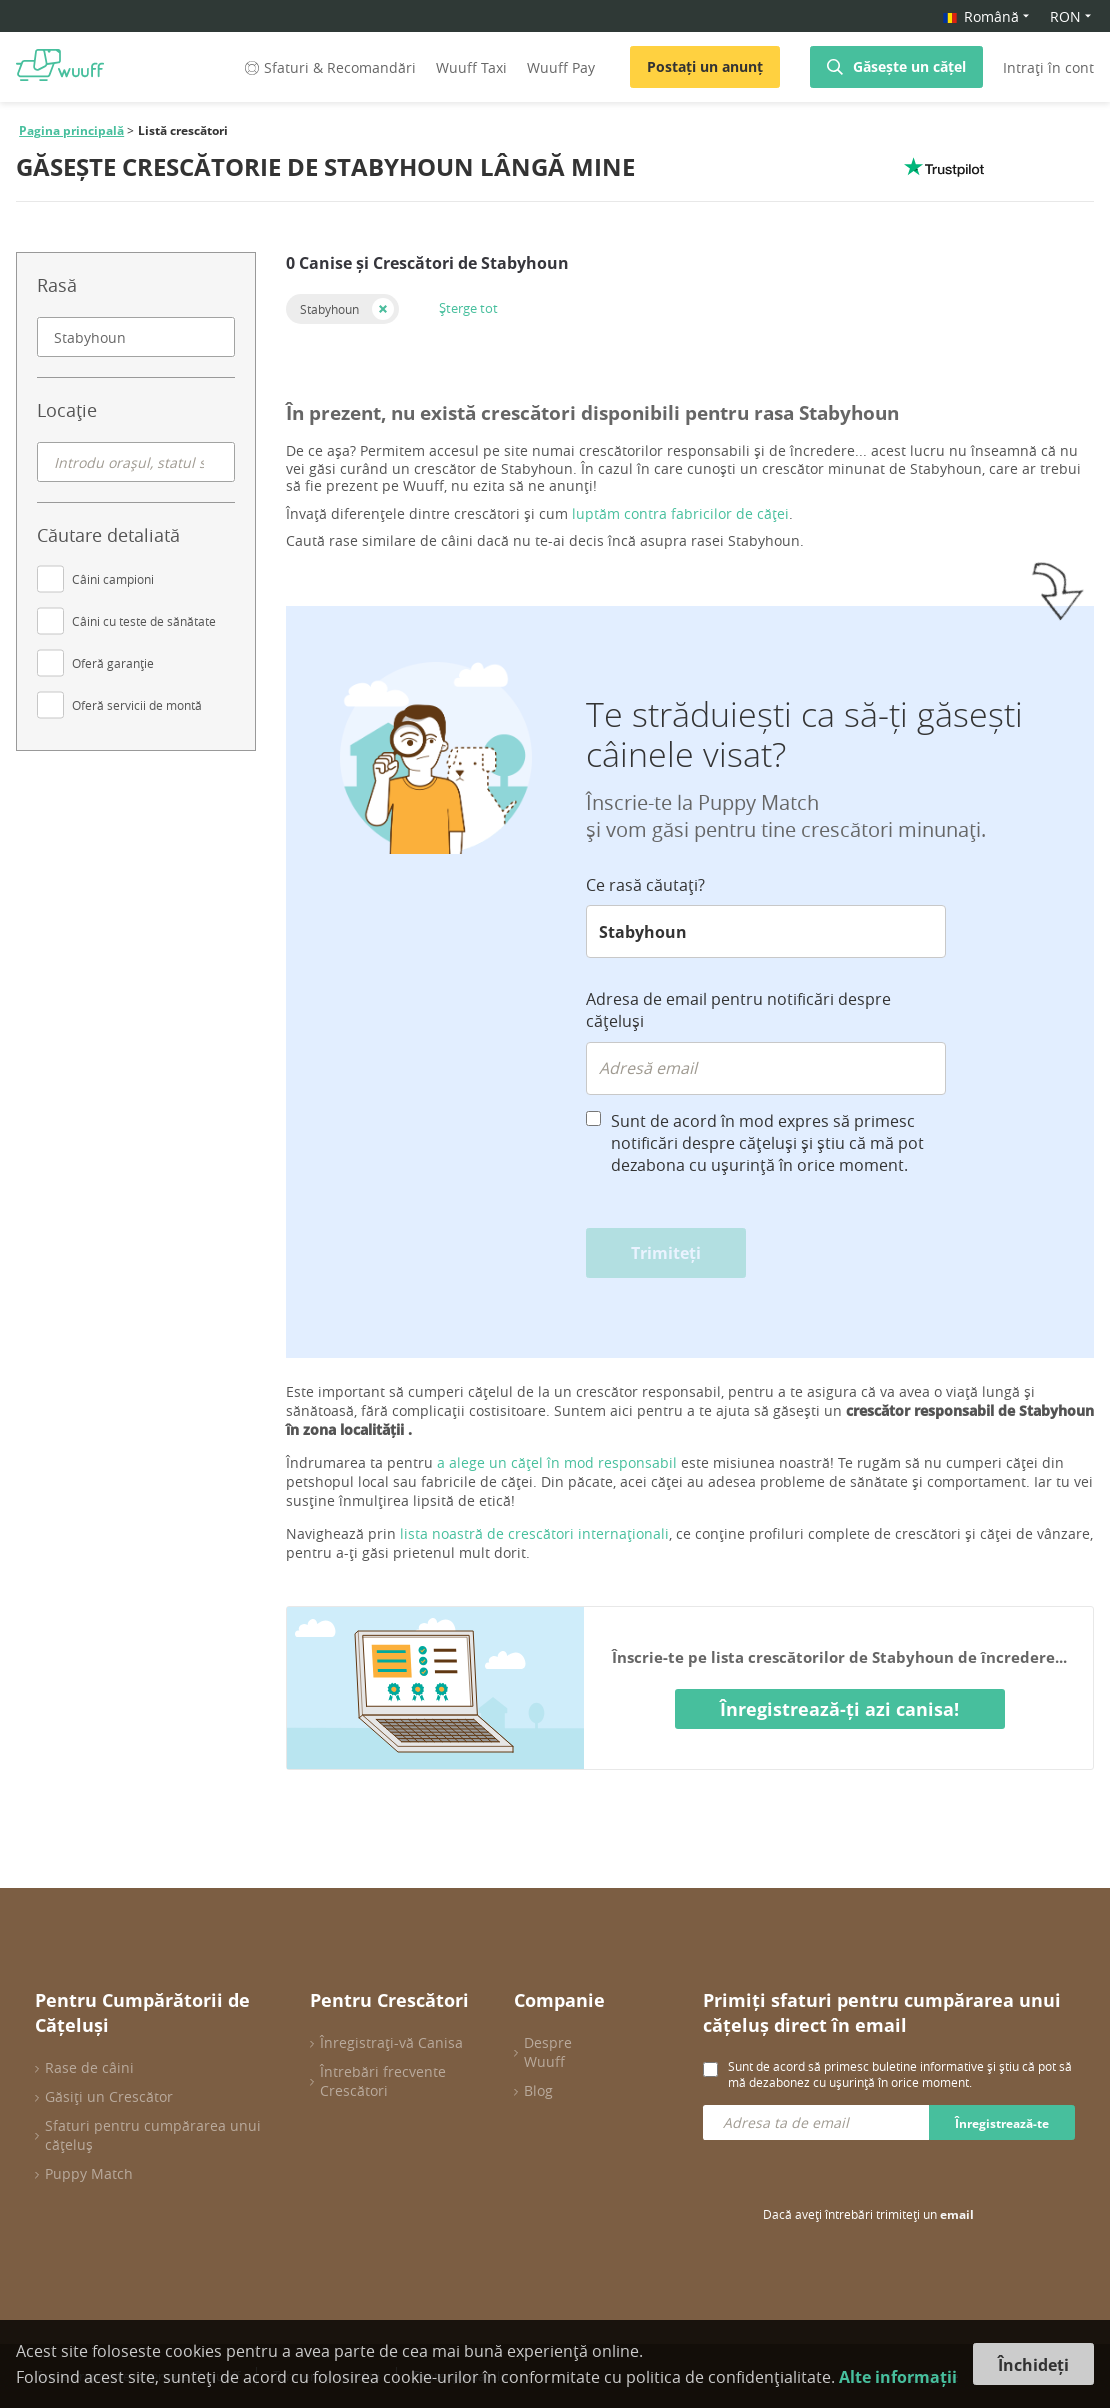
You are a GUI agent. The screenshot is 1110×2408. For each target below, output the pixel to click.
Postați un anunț (705, 66)
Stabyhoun (329, 309)
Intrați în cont (1048, 67)
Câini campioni (113, 579)
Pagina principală (71, 130)
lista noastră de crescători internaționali (534, 1533)
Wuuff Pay (561, 67)
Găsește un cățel (909, 66)
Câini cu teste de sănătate (144, 621)
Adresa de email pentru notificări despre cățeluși (738, 1010)
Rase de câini (89, 2067)
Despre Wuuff (548, 2052)
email (957, 2214)
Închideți (1033, 2365)
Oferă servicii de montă (137, 705)
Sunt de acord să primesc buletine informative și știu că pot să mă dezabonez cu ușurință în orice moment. (900, 2074)
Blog (538, 2090)
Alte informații (898, 2377)
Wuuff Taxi (471, 67)
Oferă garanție (113, 663)
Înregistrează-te (1002, 2123)
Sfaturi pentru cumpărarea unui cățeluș (153, 2135)
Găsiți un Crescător (109, 2096)
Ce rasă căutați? (645, 885)
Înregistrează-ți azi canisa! (839, 1709)
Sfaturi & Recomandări (328, 67)
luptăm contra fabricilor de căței (680, 513)
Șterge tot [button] (468, 308)
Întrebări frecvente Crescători (383, 2081)
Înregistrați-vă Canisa (391, 2042)
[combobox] (136, 337)
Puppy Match (89, 2173)
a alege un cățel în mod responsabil (557, 1462)
